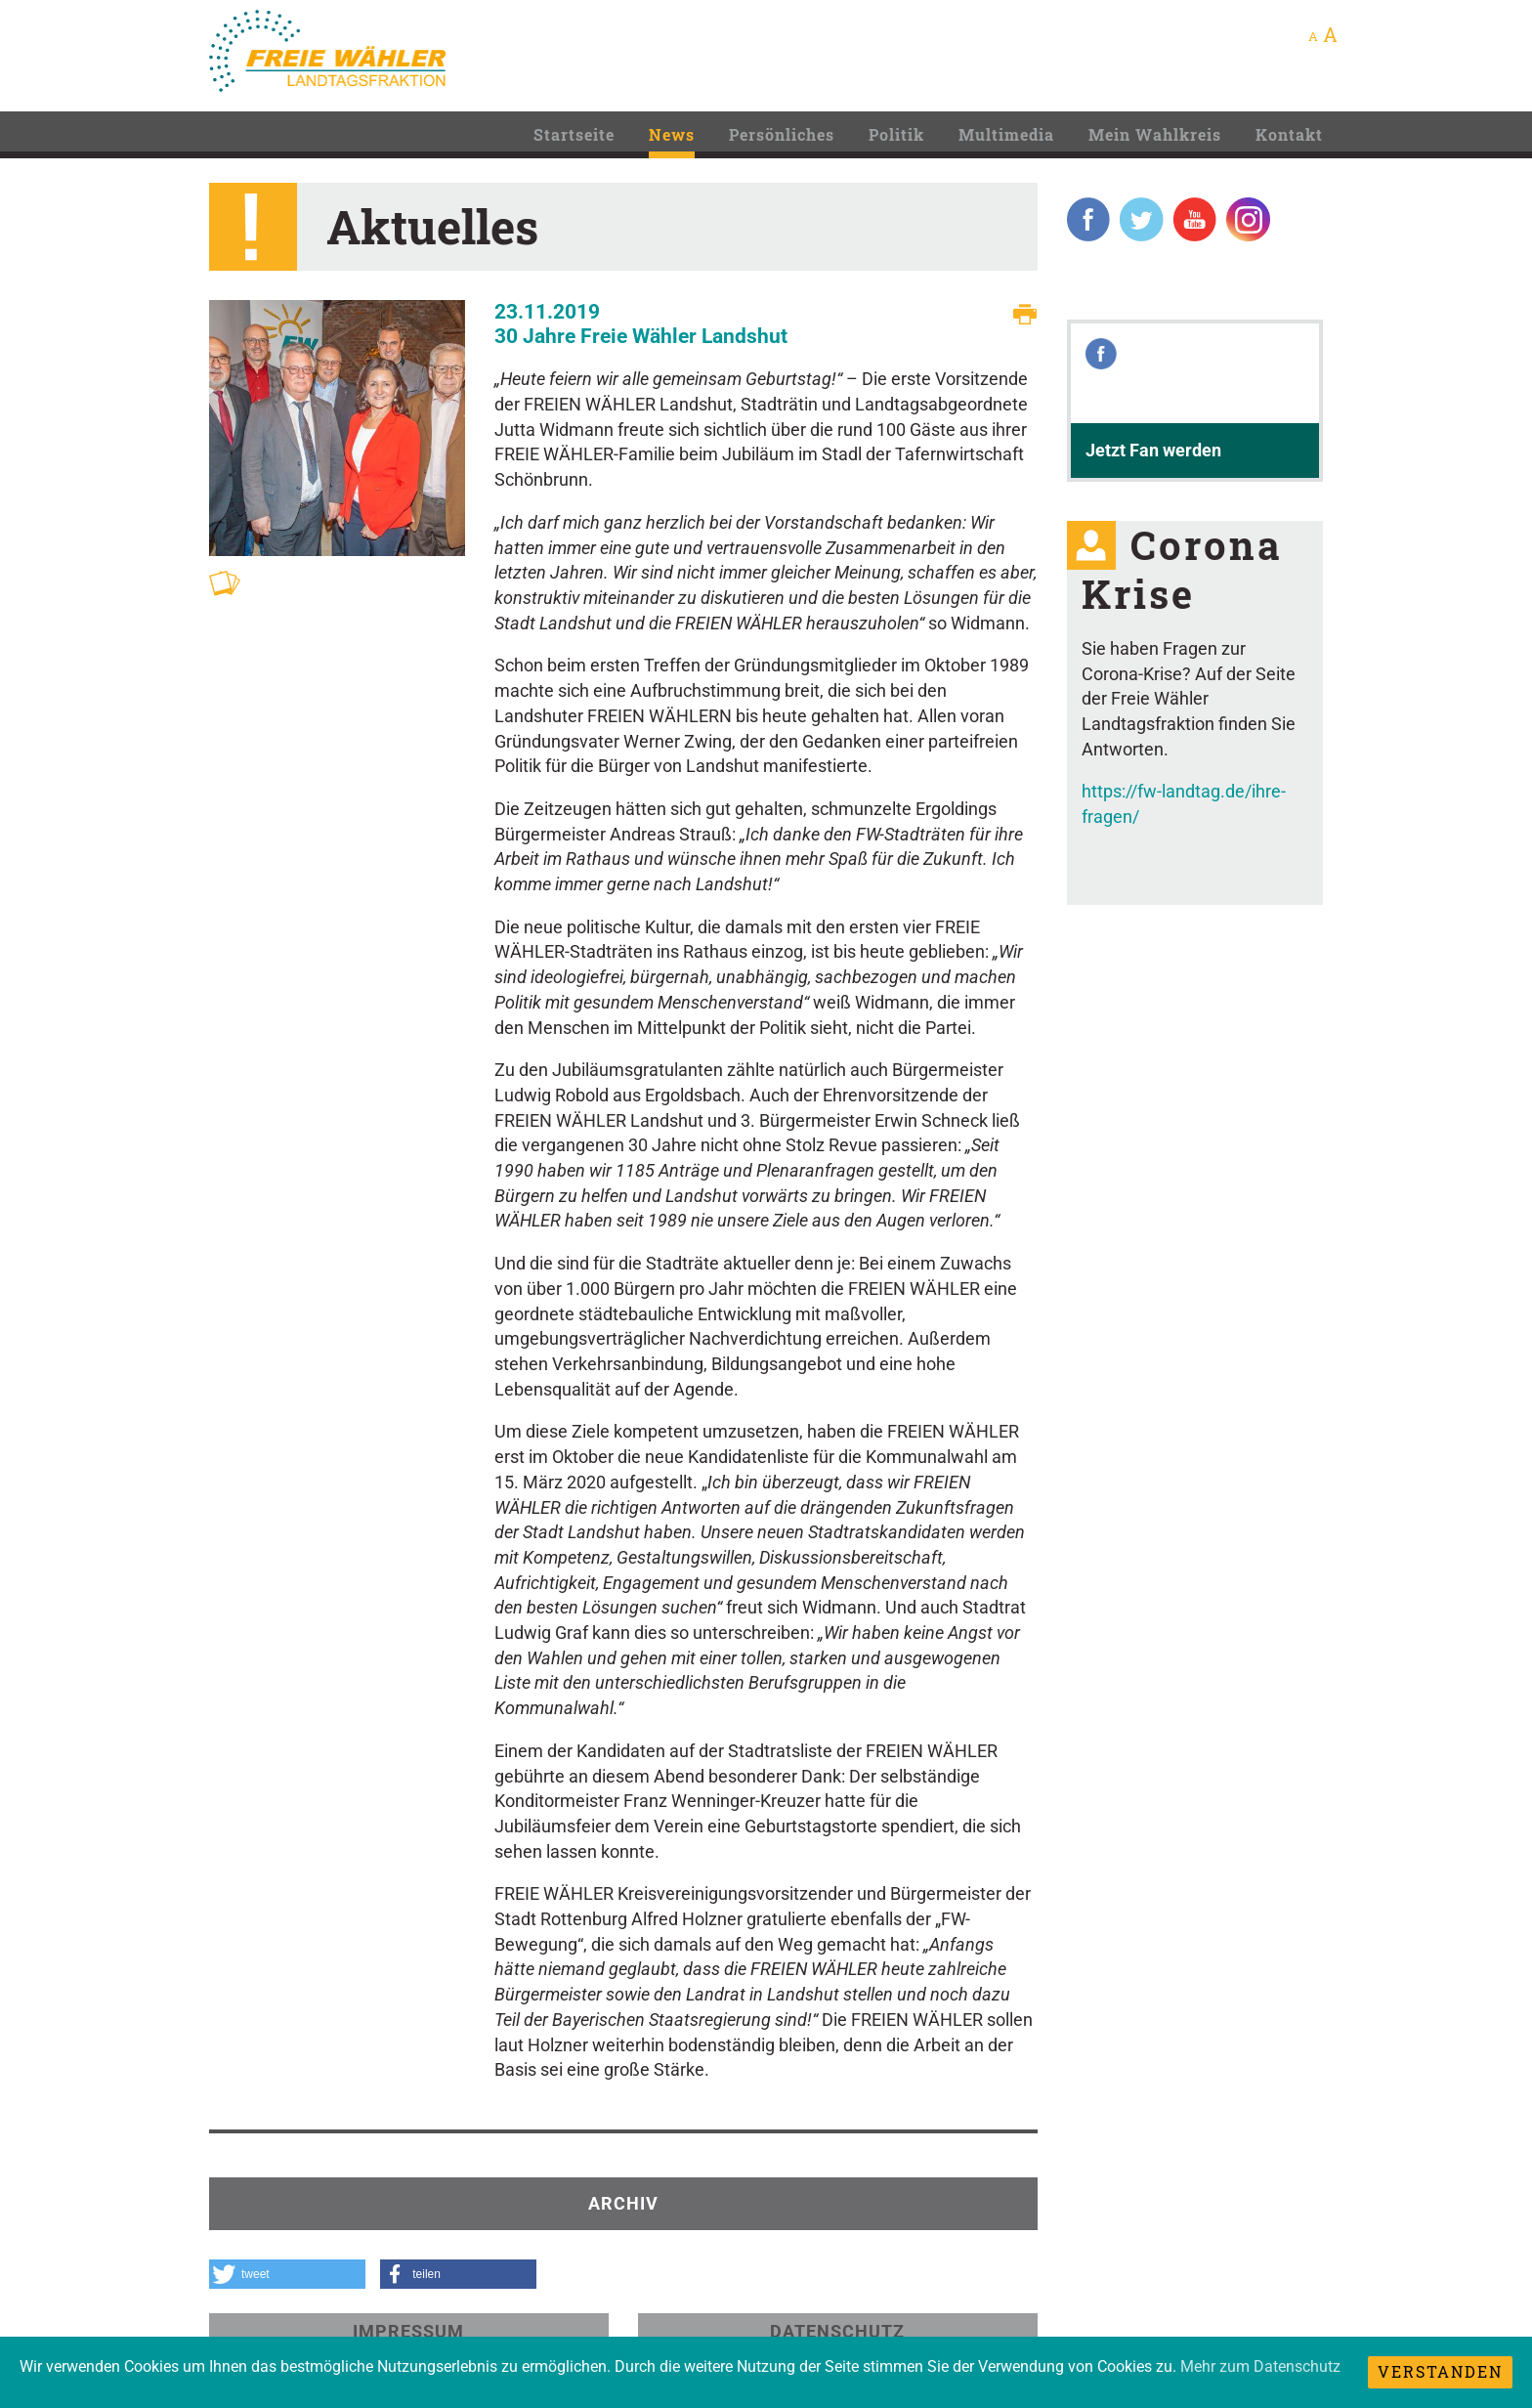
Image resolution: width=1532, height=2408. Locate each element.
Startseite (574, 134)
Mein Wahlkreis (1154, 134)
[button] (287, 2274)
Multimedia (1006, 134)
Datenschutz (837, 2331)
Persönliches (781, 134)
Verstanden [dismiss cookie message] (1440, 2371)
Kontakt (1289, 134)
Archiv (623, 2203)
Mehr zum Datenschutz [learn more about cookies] (1260, 2366)
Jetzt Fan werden (1153, 450)
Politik (896, 134)
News (672, 134)
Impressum (408, 2331)
